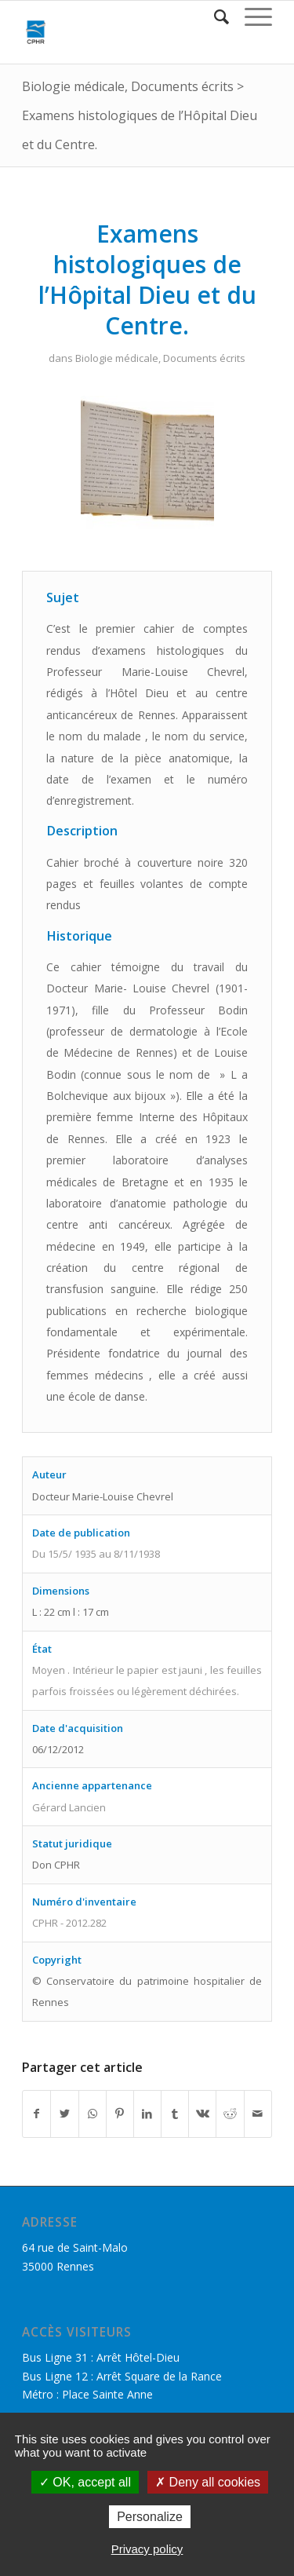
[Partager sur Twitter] (64, 2113)
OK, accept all (85, 2482)
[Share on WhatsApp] (92, 2113)
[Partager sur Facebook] (36, 2113)
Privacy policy (147, 2549)
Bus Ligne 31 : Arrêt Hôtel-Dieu (101, 2357)
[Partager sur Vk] (202, 2113)
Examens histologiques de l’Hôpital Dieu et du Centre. (147, 279)
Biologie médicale (73, 86)
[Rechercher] (213, 16)
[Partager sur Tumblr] (175, 2113)
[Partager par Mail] (258, 2113)
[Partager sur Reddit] (229, 2113)
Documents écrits (182, 86)
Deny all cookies (207, 2482)
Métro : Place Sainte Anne (87, 2394)
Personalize (150, 2516)
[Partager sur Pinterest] (120, 2113)
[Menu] (250, 16)
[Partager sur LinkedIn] (147, 2113)
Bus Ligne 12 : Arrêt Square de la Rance (122, 2376)
